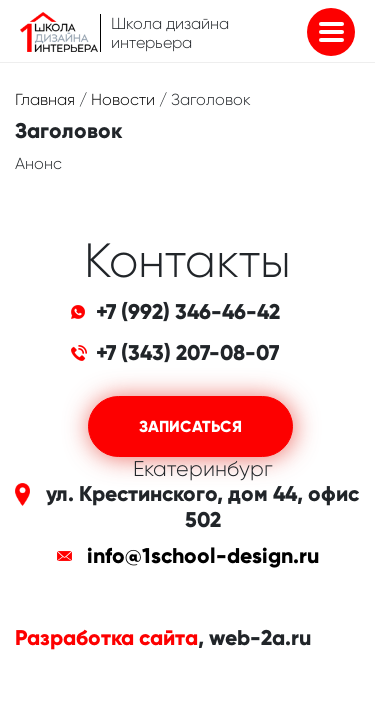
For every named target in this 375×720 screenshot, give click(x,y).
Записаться (190, 426)
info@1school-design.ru (203, 556)
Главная (45, 99)
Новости (123, 99)
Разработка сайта (106, 638)
